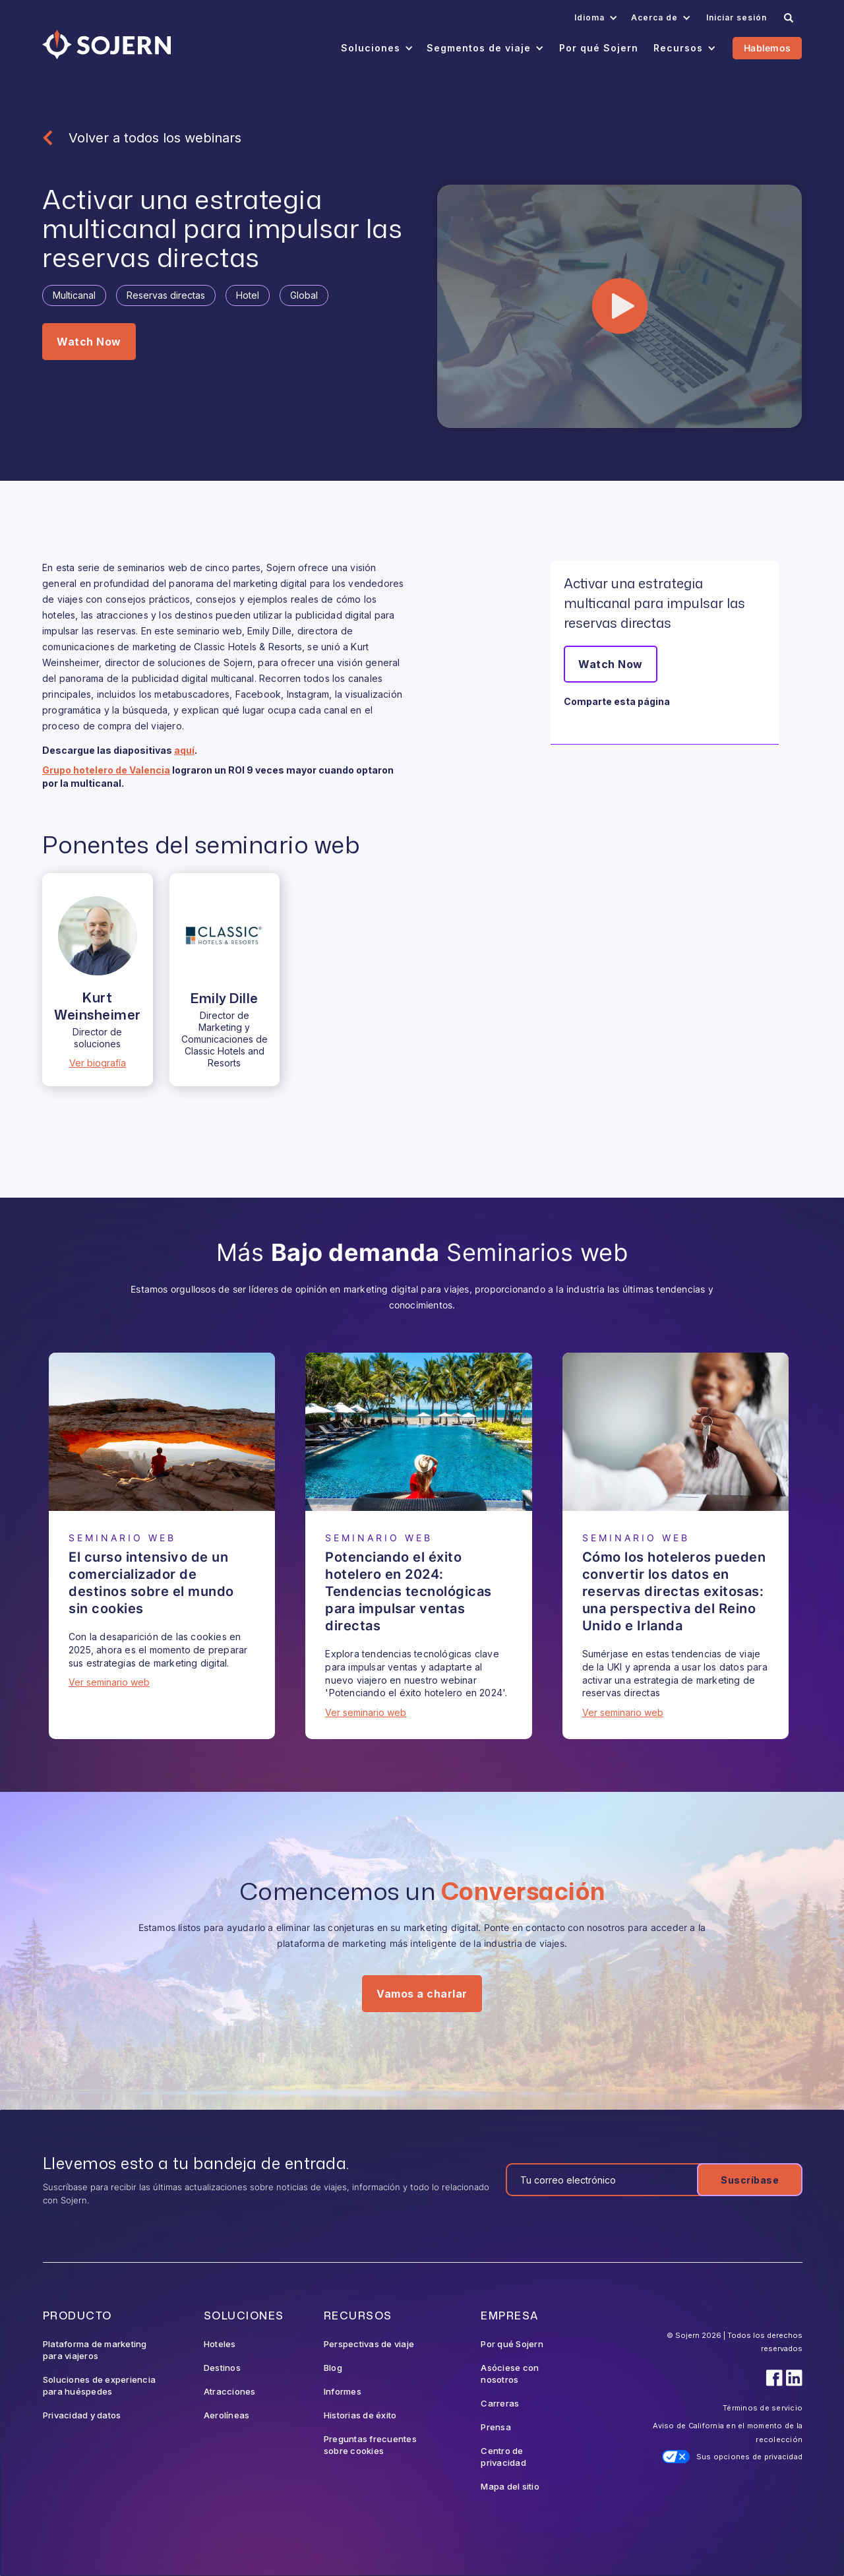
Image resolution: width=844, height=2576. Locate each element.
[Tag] (74, 295)
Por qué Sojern (512, 2344)
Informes (342, 2391)
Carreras (500, 2403)
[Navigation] (106, 44)
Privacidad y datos (82, 2415)
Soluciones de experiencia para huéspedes (99, 2385)
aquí (184, 750)
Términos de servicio (762, 2407)
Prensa (496, 2427)
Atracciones (230, 2391)
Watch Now (89, 341)
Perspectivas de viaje (369, 2344)
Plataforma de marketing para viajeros (95, 2350)
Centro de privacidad (503, 2456)
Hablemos (767, 47)
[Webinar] (162, 1432)
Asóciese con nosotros (510, 2373)
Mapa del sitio (510, 2486)
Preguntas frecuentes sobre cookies (370, 2445)
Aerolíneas (227, 2415)
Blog (333, 2367)
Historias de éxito (360, 2415)
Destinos (222, 2367)
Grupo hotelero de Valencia (106, 770)
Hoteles (220, 2344)
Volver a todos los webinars (155, 138)
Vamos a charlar (422, 1993)
